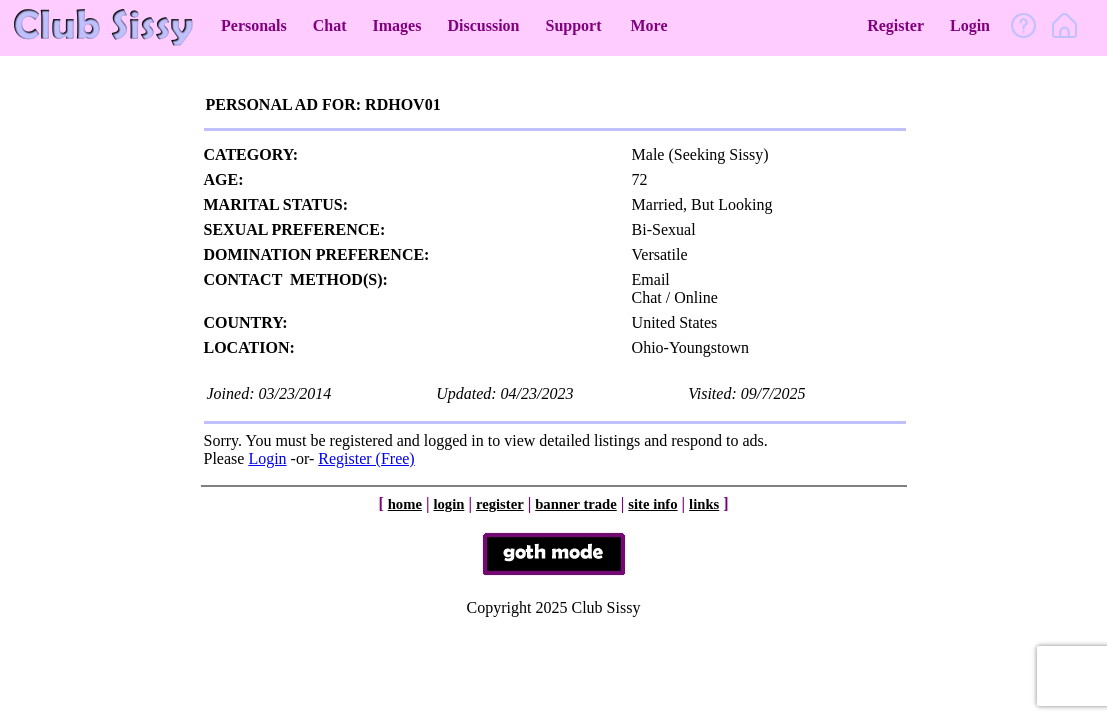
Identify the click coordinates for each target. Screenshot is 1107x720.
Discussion (483, 25)
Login (970, 25)
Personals (254, 25)
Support (573, 25)
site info (652, 504)
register (500, 504)
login (448, 504)
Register (895, 25)
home (405, 504)
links (704, 504)
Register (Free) (366, 458)
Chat (330, 25)
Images (397, 25)
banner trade (576, 504)
